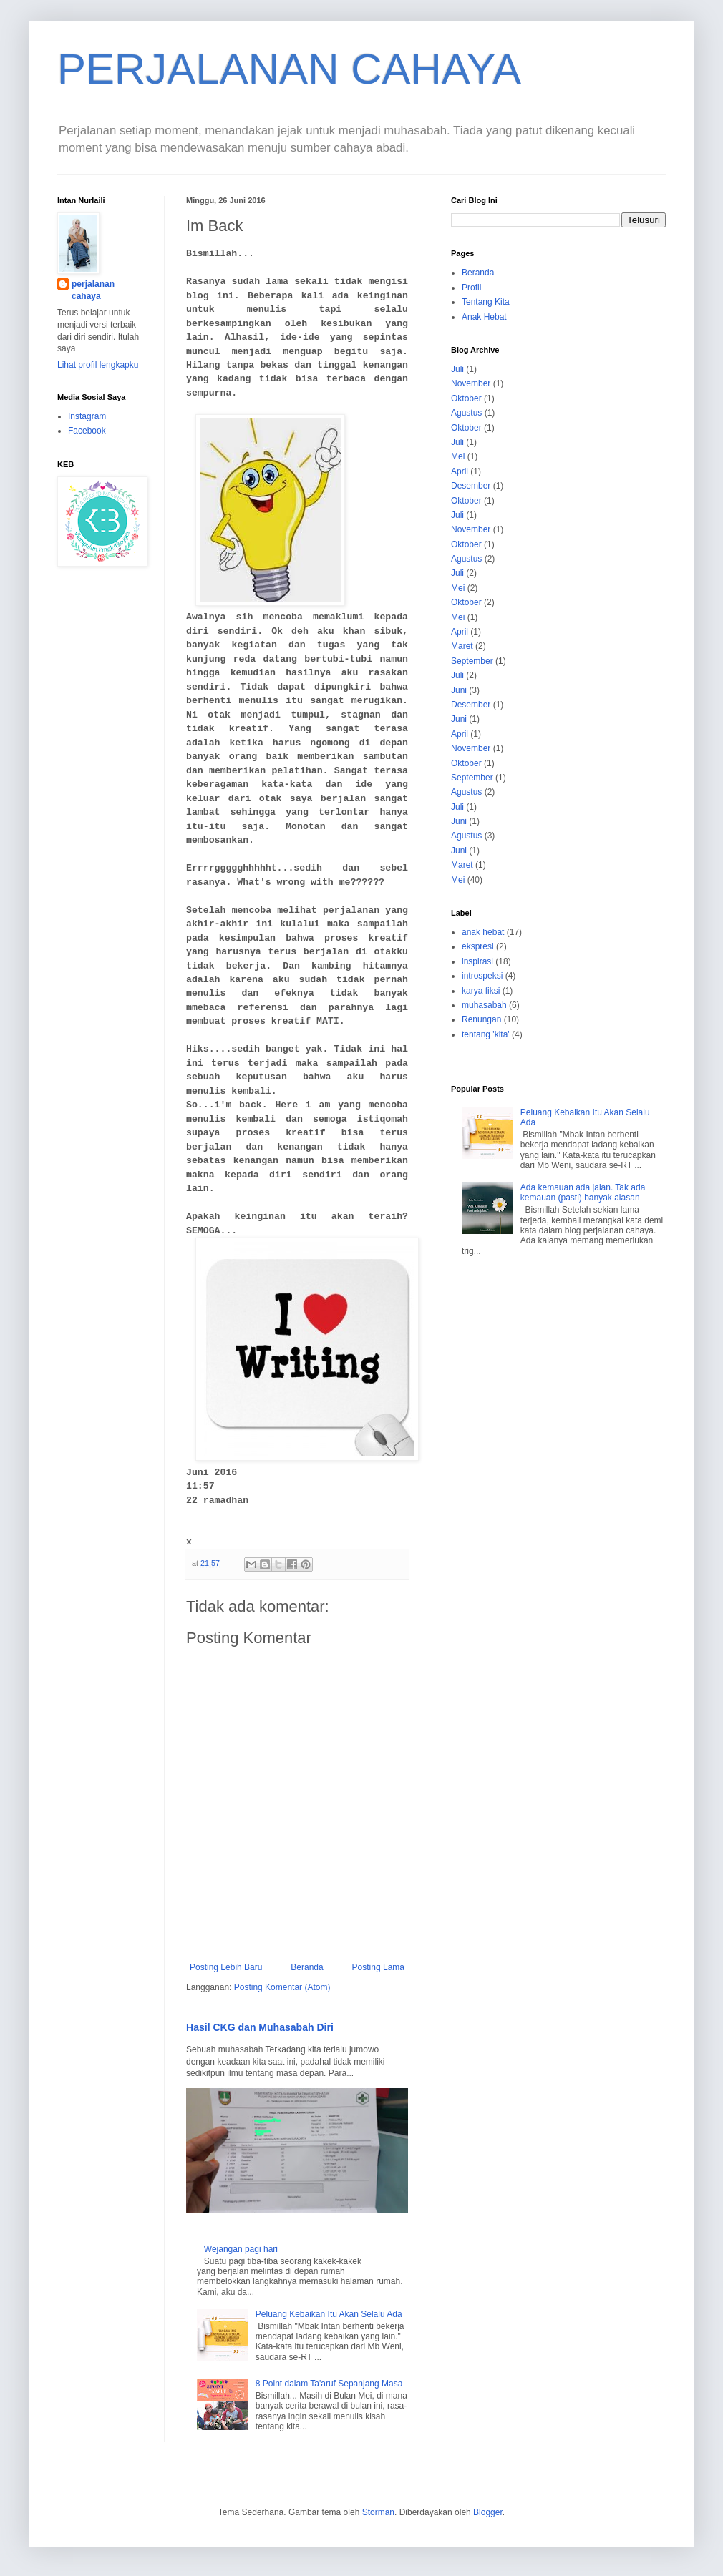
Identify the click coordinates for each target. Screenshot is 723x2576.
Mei (458, 456)
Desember (470, 486)
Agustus (466, 413)
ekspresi (478, 946)
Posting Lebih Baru (226, 1967)
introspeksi (482, 976)
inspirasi (477, 961)
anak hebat (483, 932)
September (472, 661)
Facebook (87, 431)
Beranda (307, 1967)
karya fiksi (481, 991)
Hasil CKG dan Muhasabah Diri (260, 2027)
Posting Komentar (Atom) (282, 1987)
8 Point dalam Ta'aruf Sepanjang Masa (329, 2384)
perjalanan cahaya (93, 290)
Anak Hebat (484, 317)
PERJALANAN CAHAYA (289, 69)
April (459, 471)
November (470, 383)
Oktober (466, 398)
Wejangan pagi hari (241, 2249)
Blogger (488, 2512)
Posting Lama (378, 1967)
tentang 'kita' (486, 1034)
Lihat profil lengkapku (97, 365)
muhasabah (484, 1005)
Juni (459, 690)
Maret (462, 646)
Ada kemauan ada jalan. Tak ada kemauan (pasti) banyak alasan (583, 1192)
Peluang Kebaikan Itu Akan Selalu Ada (329, 2314)
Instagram (87, 416)
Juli (457, 369)
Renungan (481, 1019)
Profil (471, 288)
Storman (378, 2512)
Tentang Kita (486, 302)
